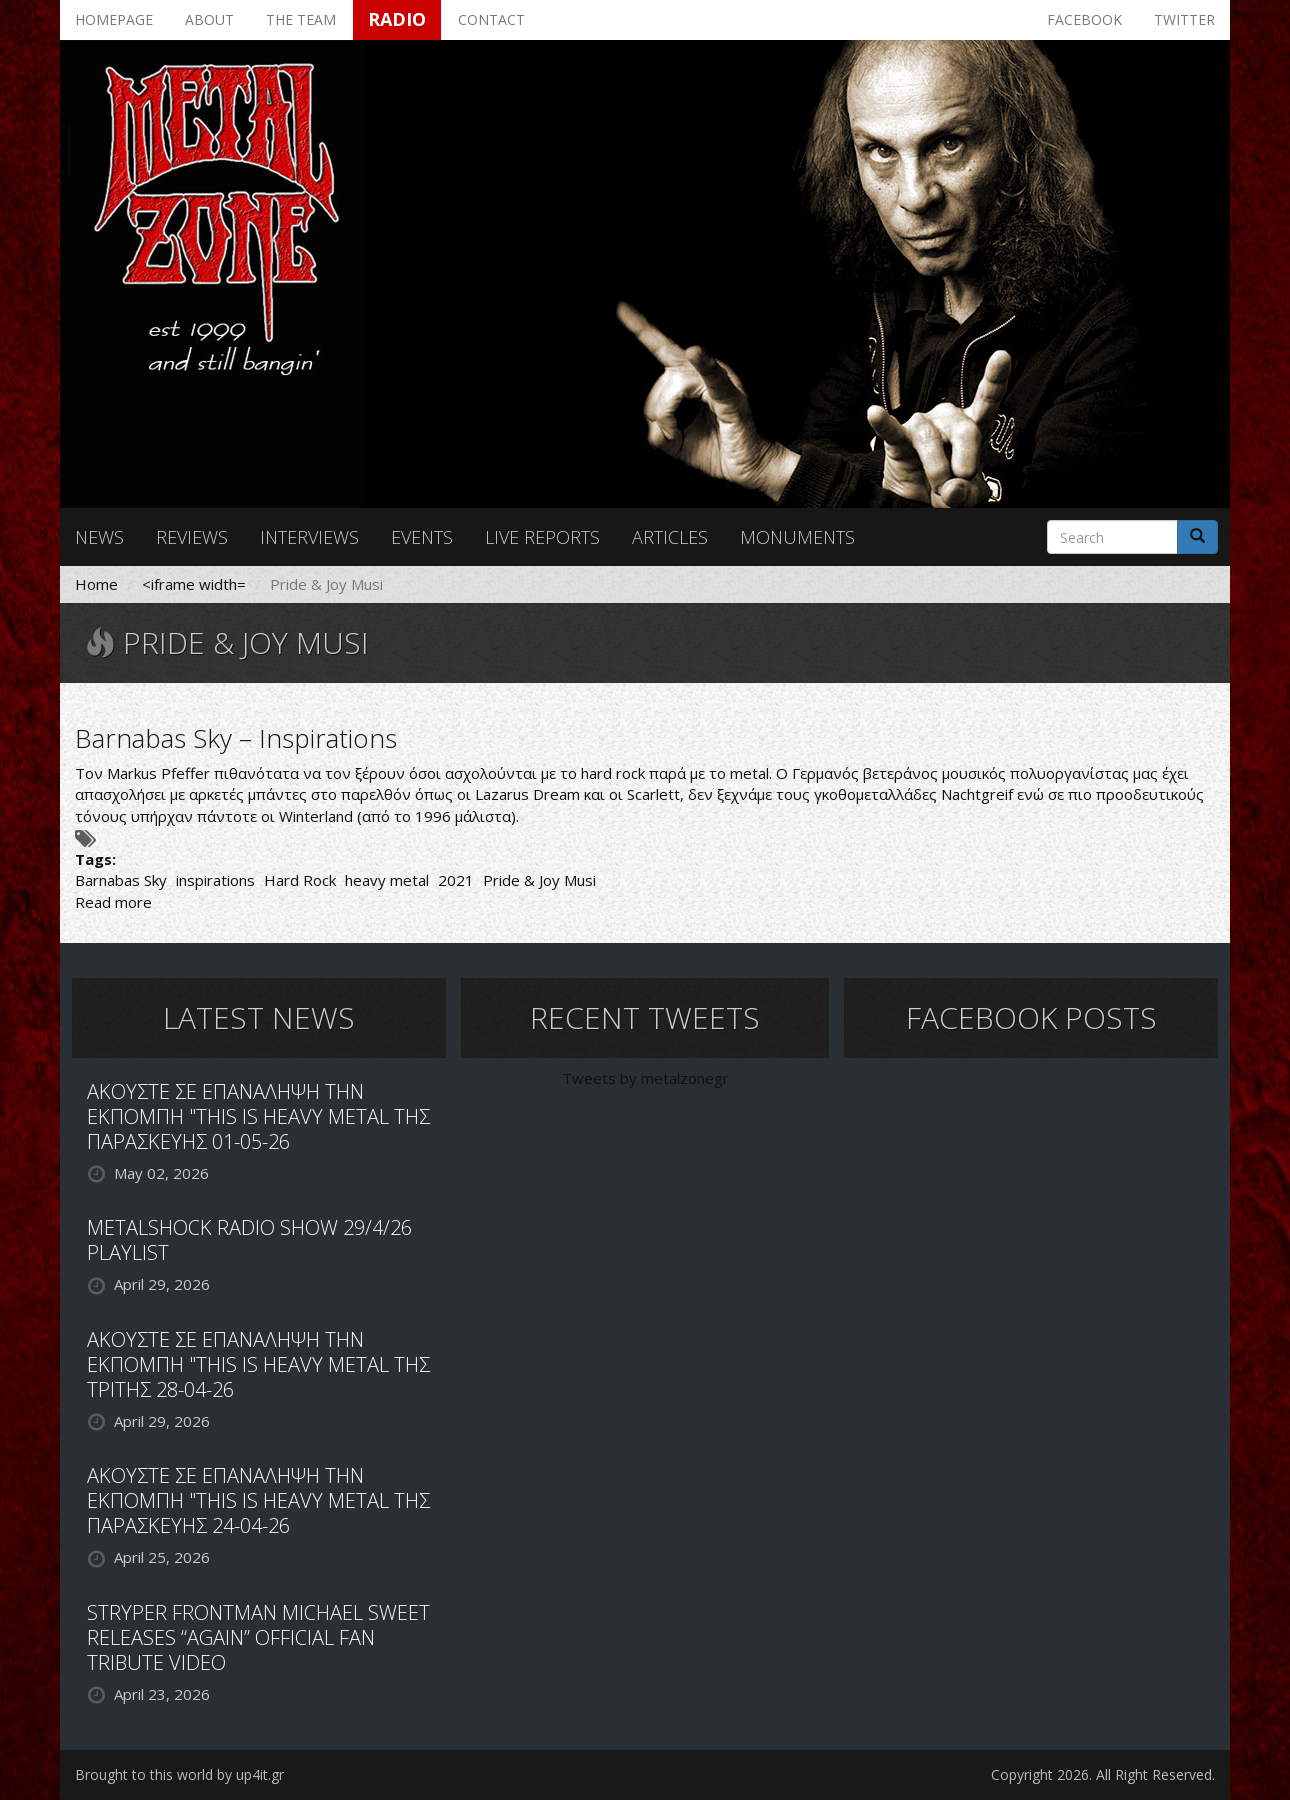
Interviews (309, 537)
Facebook (1084, 19)
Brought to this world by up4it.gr (179, 1774)
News (99, 537)
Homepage (114, 19)
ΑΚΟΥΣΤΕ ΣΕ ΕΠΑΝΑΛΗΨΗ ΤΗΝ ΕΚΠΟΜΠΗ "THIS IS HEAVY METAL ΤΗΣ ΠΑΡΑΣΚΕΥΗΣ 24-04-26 (258, 1500)
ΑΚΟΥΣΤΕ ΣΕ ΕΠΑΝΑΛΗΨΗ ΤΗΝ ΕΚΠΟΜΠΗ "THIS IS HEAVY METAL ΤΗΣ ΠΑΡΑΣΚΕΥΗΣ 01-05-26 (258, 1116)
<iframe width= (194, 584)
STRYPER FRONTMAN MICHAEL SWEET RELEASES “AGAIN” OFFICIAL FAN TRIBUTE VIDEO (258, 1637)
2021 (456, 880)
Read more (113, 902)
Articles (670, 537)
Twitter (1184, 19)
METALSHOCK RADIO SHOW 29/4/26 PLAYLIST (249, 1240)
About (209, 19)
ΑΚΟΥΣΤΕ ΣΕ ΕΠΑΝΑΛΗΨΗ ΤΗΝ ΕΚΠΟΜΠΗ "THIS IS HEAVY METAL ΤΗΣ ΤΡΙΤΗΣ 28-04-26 (258, 1364)
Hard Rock (300, 880)
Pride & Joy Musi (539, 880)
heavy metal (387, 880)
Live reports (542, 537)
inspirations (215, 880)
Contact (491, 19)
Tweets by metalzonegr (645, 1078)
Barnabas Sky (121, 880)
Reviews (192, 537)
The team (301, 19)
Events (422, 537)
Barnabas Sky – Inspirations (236, 738)
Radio (397, 19)
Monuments (797, 537)
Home (96, 584)
